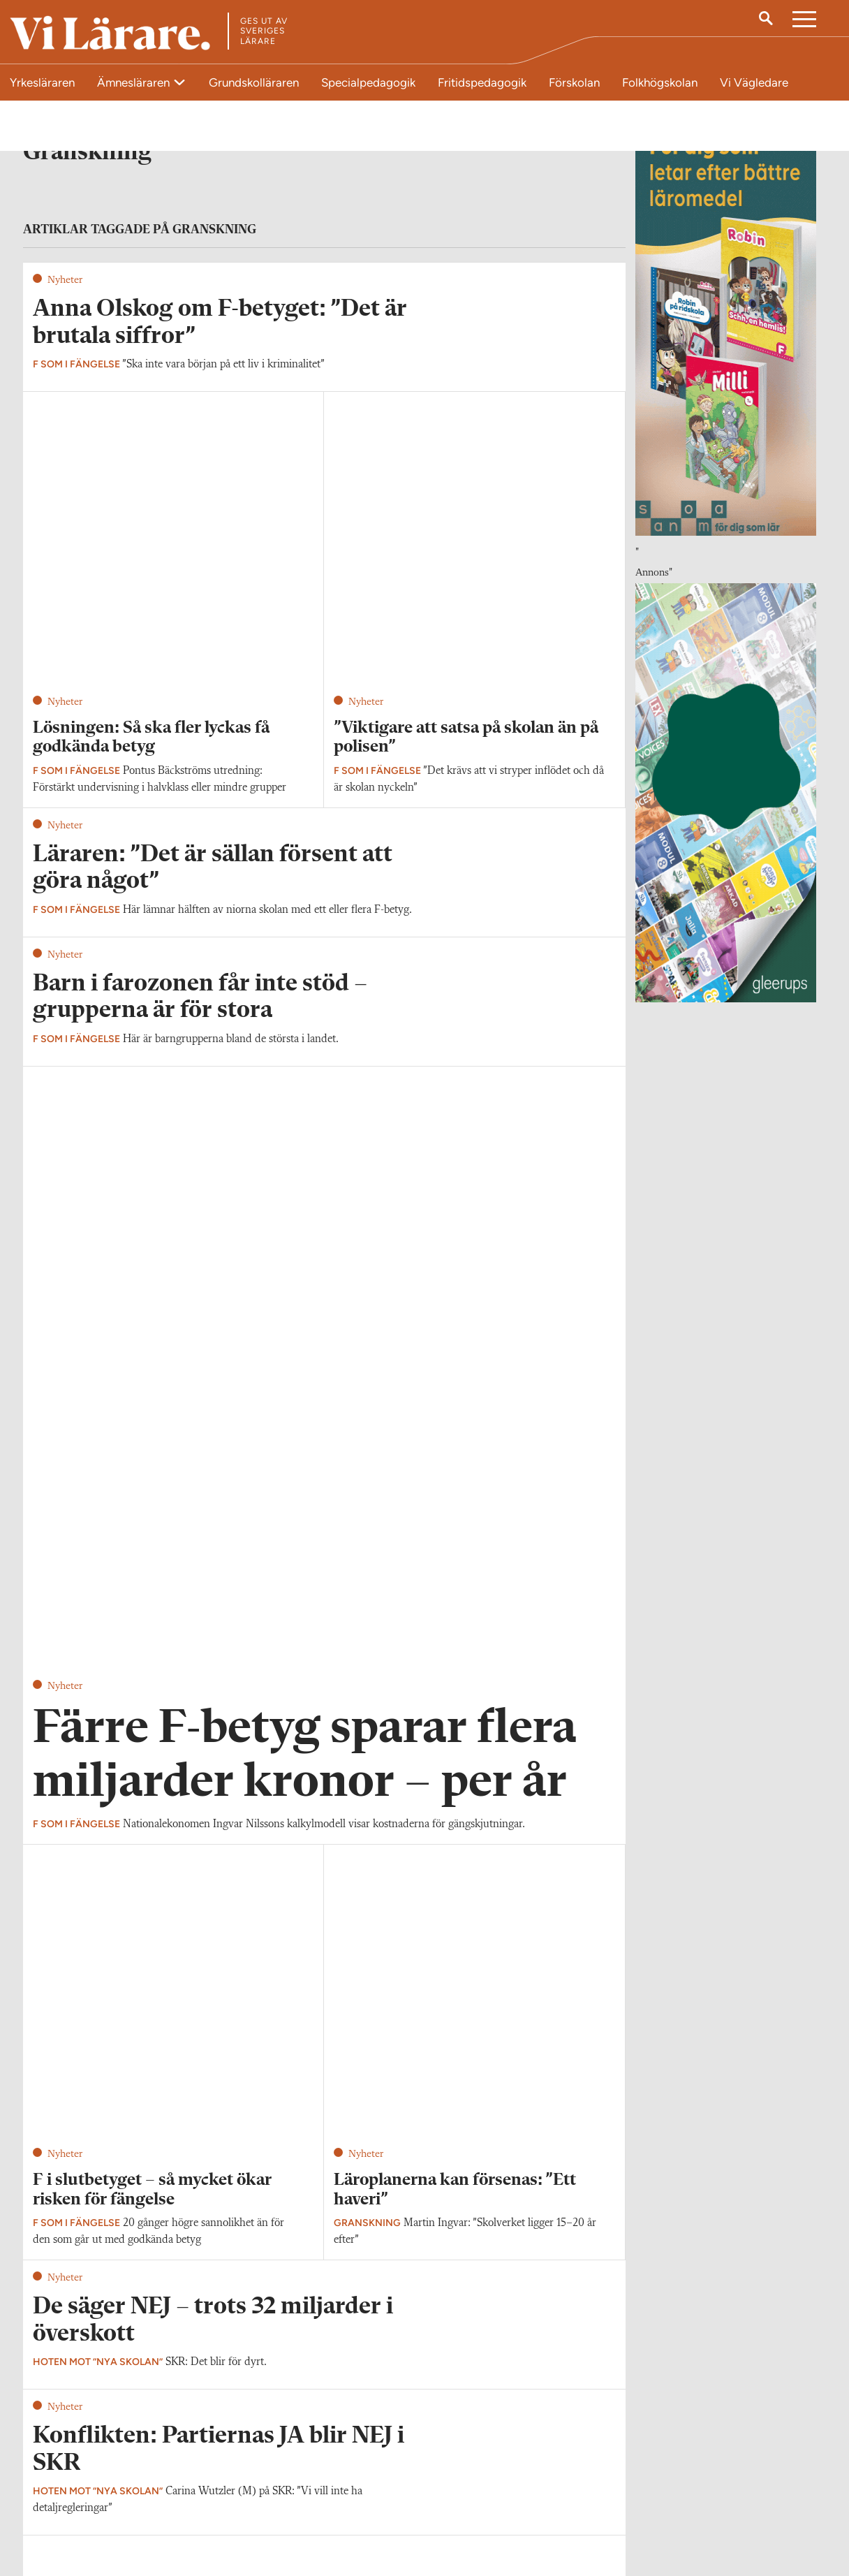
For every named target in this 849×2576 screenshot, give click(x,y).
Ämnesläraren (134, 82)
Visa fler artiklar (324, 1725)
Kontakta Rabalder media (376, 2485)
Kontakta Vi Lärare (74, 2478)
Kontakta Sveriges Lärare (643, 2505)
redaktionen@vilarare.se (85, 2498)
